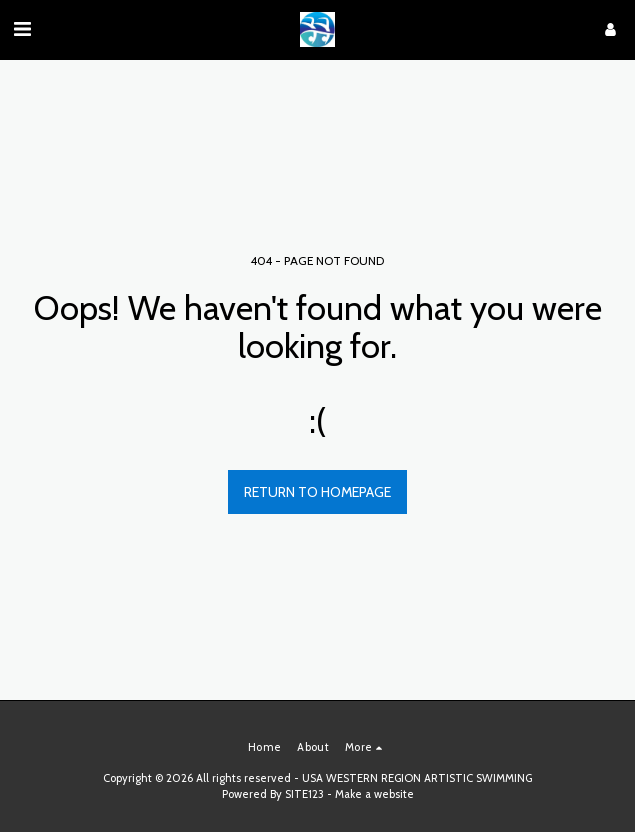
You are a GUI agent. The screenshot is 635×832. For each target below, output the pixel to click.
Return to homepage (317, 492)
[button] (22, 29)
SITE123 (304, 794)
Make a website (374, 794)
